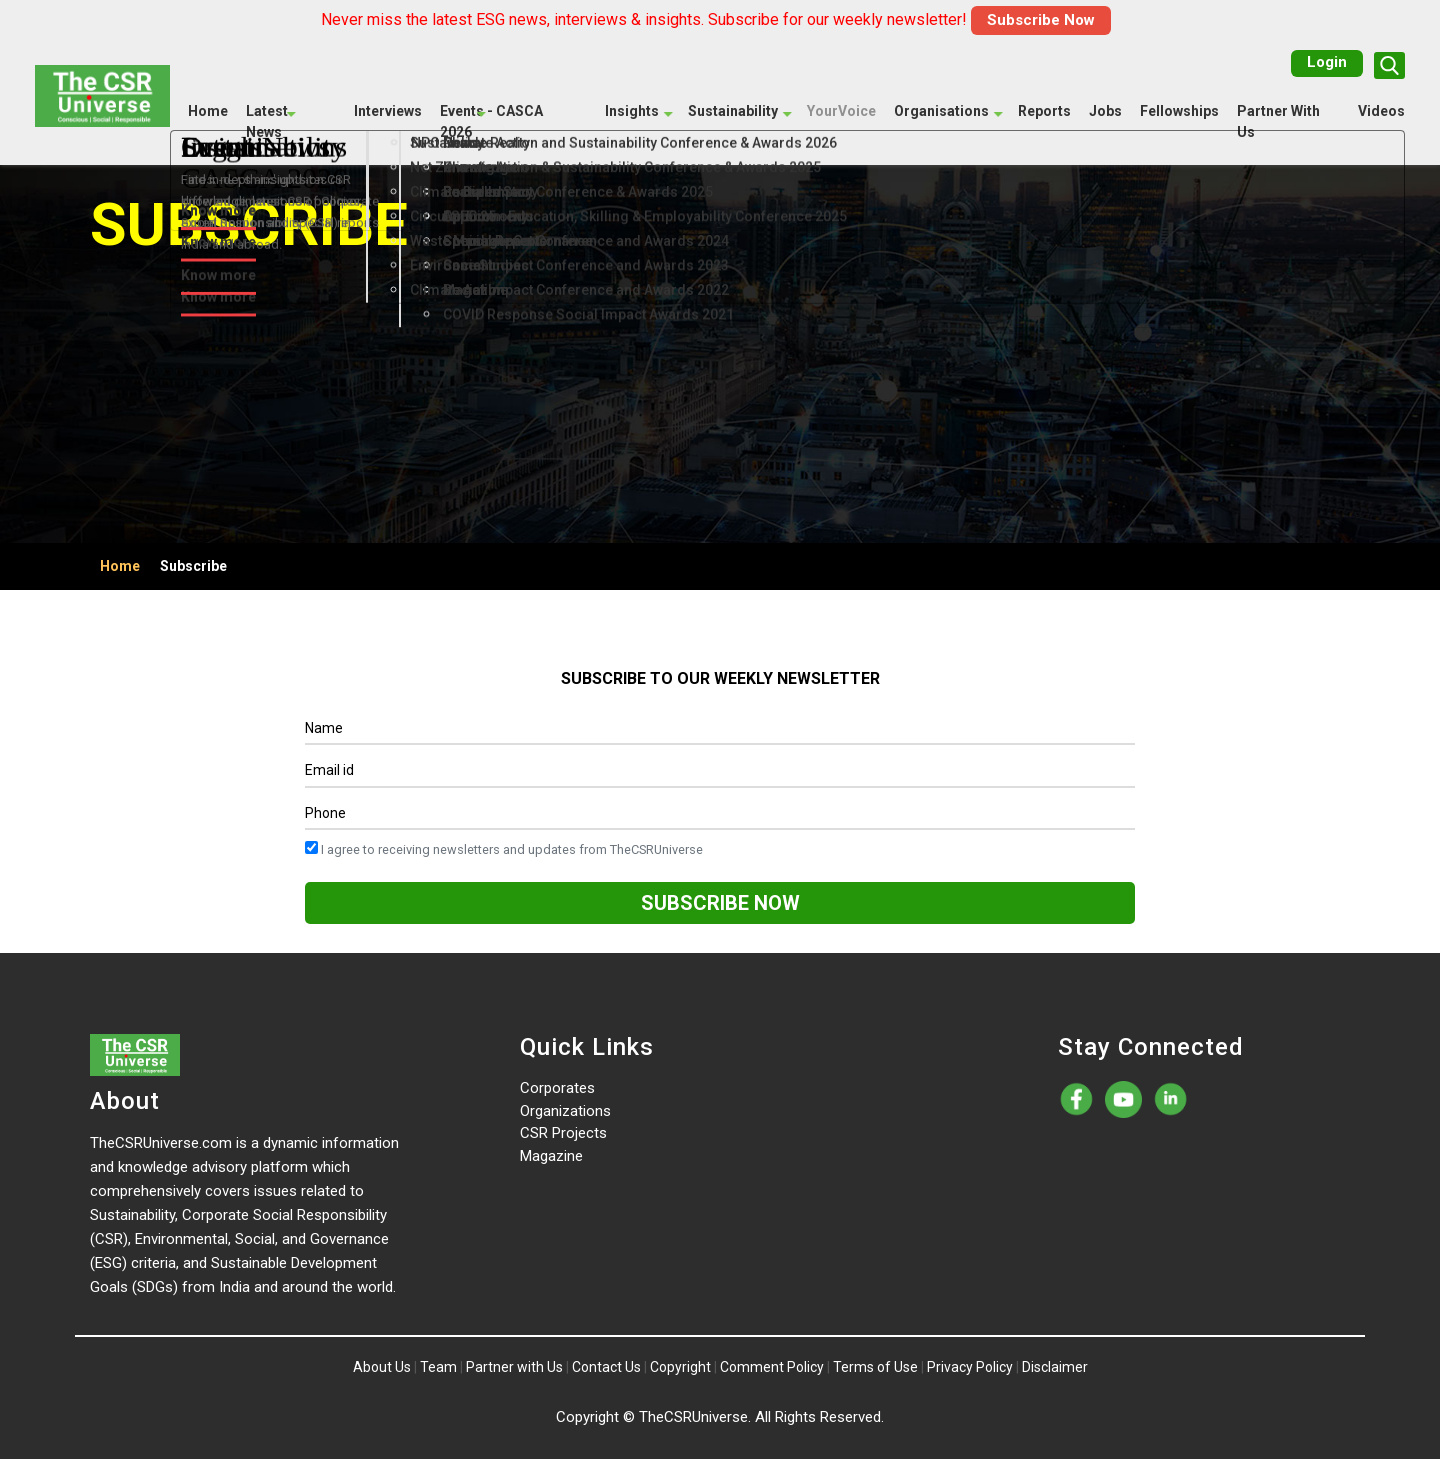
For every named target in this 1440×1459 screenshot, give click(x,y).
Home (208, 111)
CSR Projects (563, 1133)
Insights (632, 111)
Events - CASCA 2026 (491, 121)
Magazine (551, 1156)
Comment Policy (772, 1367)
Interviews (388, 111)
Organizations (565, 1111)
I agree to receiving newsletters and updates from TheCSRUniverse (504, 849)
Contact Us (606, 1367)
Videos (1381, 111)
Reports (1044, 111)
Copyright (680, 1367)
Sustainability (733, 111)
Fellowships (1179, 111)
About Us (382, 1367)
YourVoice (841, 111)
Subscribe (193, 566)
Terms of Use (875, 1367)
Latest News (267, 121)
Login (1327, 62)
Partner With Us (1278, 121)
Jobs (1105, 111)
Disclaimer (1055, 1367)
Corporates (557, 1088)
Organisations (941, 111)
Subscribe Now (1041, 20)
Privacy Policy (970, 1367)
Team (438, 1367)
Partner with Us (514, 1367)
